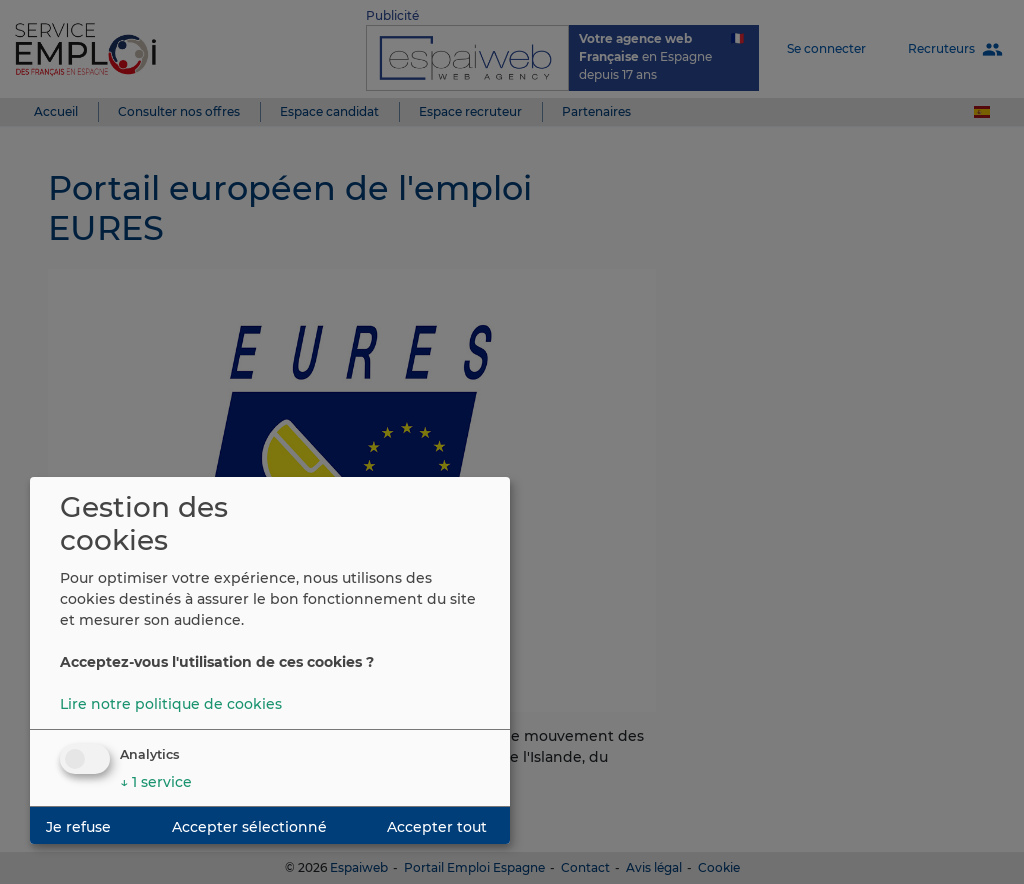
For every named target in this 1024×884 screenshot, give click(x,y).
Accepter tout (437, 827)
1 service (156, 782)
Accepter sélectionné (249, 827)
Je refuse (78, 827)
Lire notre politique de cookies (171, 704)
